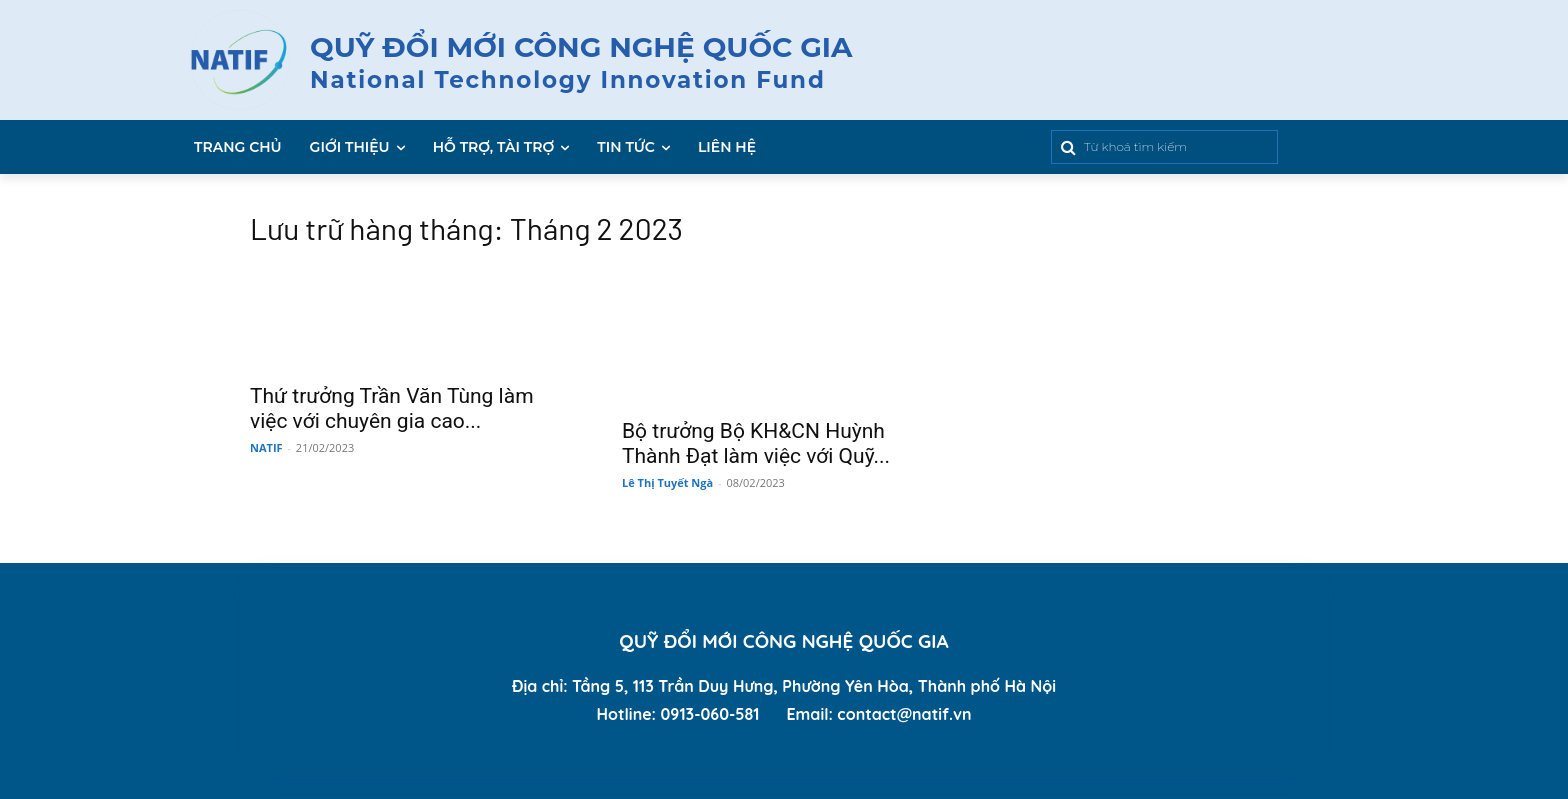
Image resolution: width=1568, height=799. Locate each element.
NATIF (266, 447)
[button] (1119, 147)
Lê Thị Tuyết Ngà (667, 482)
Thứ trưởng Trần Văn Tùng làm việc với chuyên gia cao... (392, 408)
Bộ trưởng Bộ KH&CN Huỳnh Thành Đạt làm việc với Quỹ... (756, 443)
